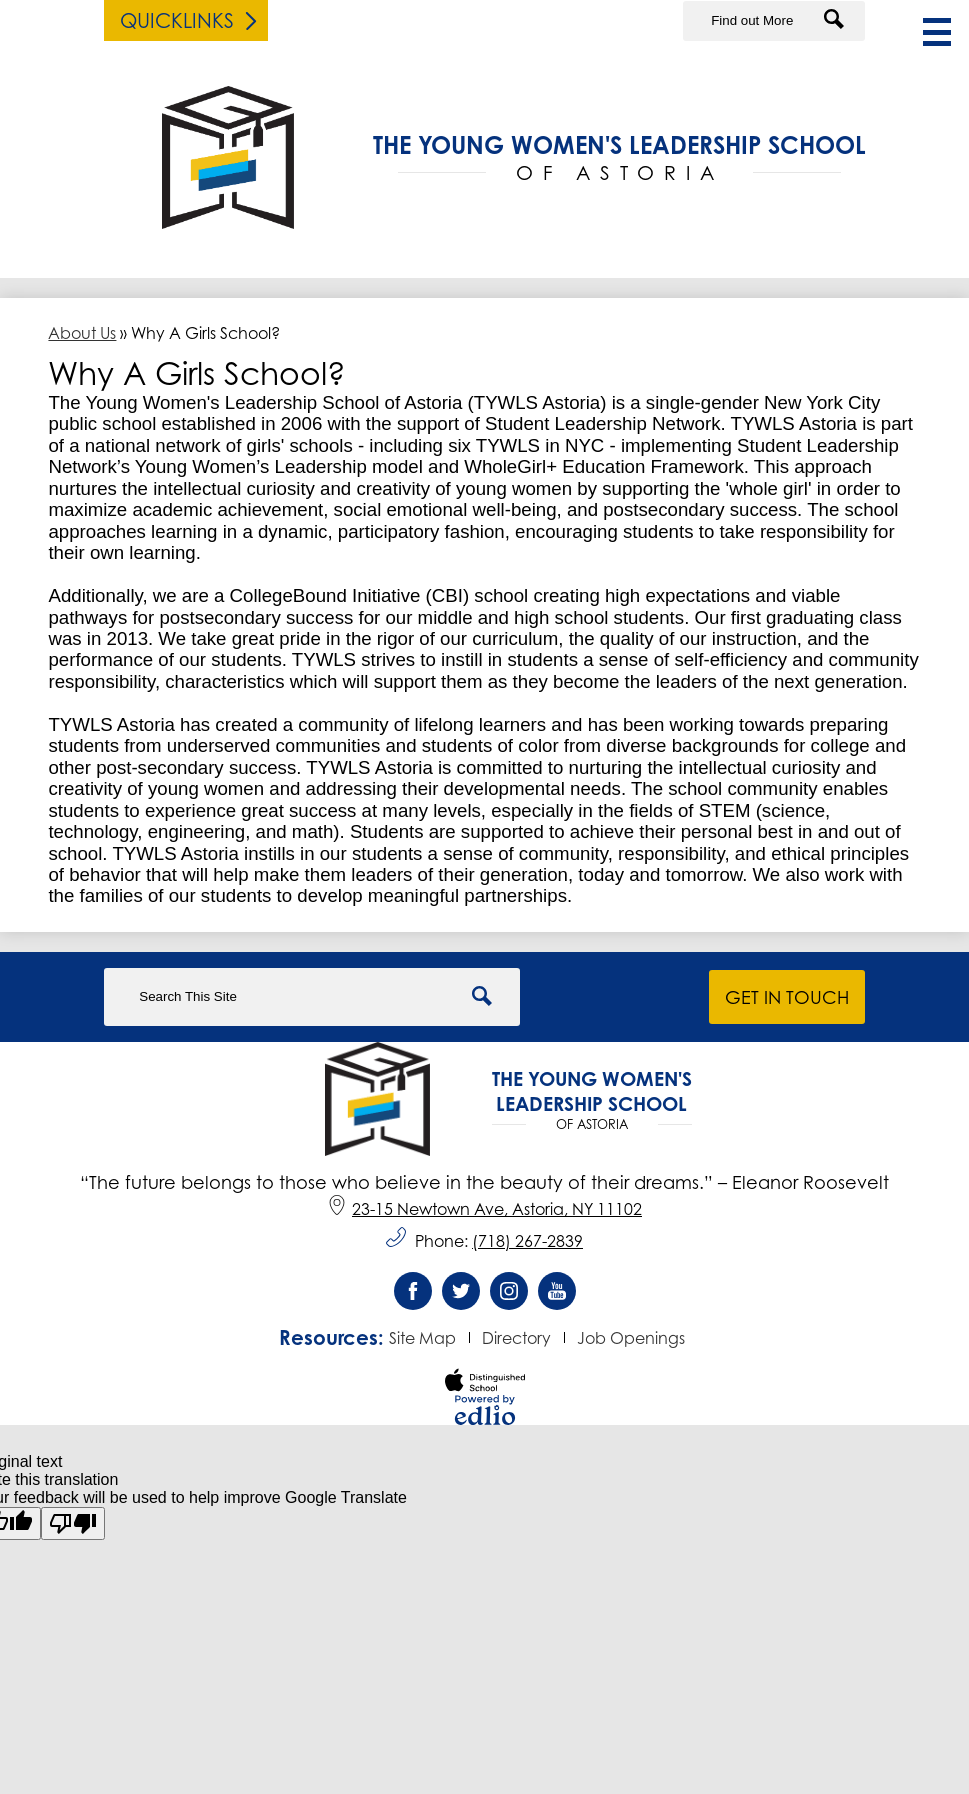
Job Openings (631, 1338)
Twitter (461, 1296)
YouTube (557, 1296)
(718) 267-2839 (527, 1241)
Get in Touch (787, 997)
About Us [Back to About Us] (82, 333)
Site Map (422, 1338)
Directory (516, 1338)
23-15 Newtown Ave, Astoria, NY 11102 (484, 1209)
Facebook (413, 1296)
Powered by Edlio (485, 1410)
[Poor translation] (73, 1523)
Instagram (509, 1296)
